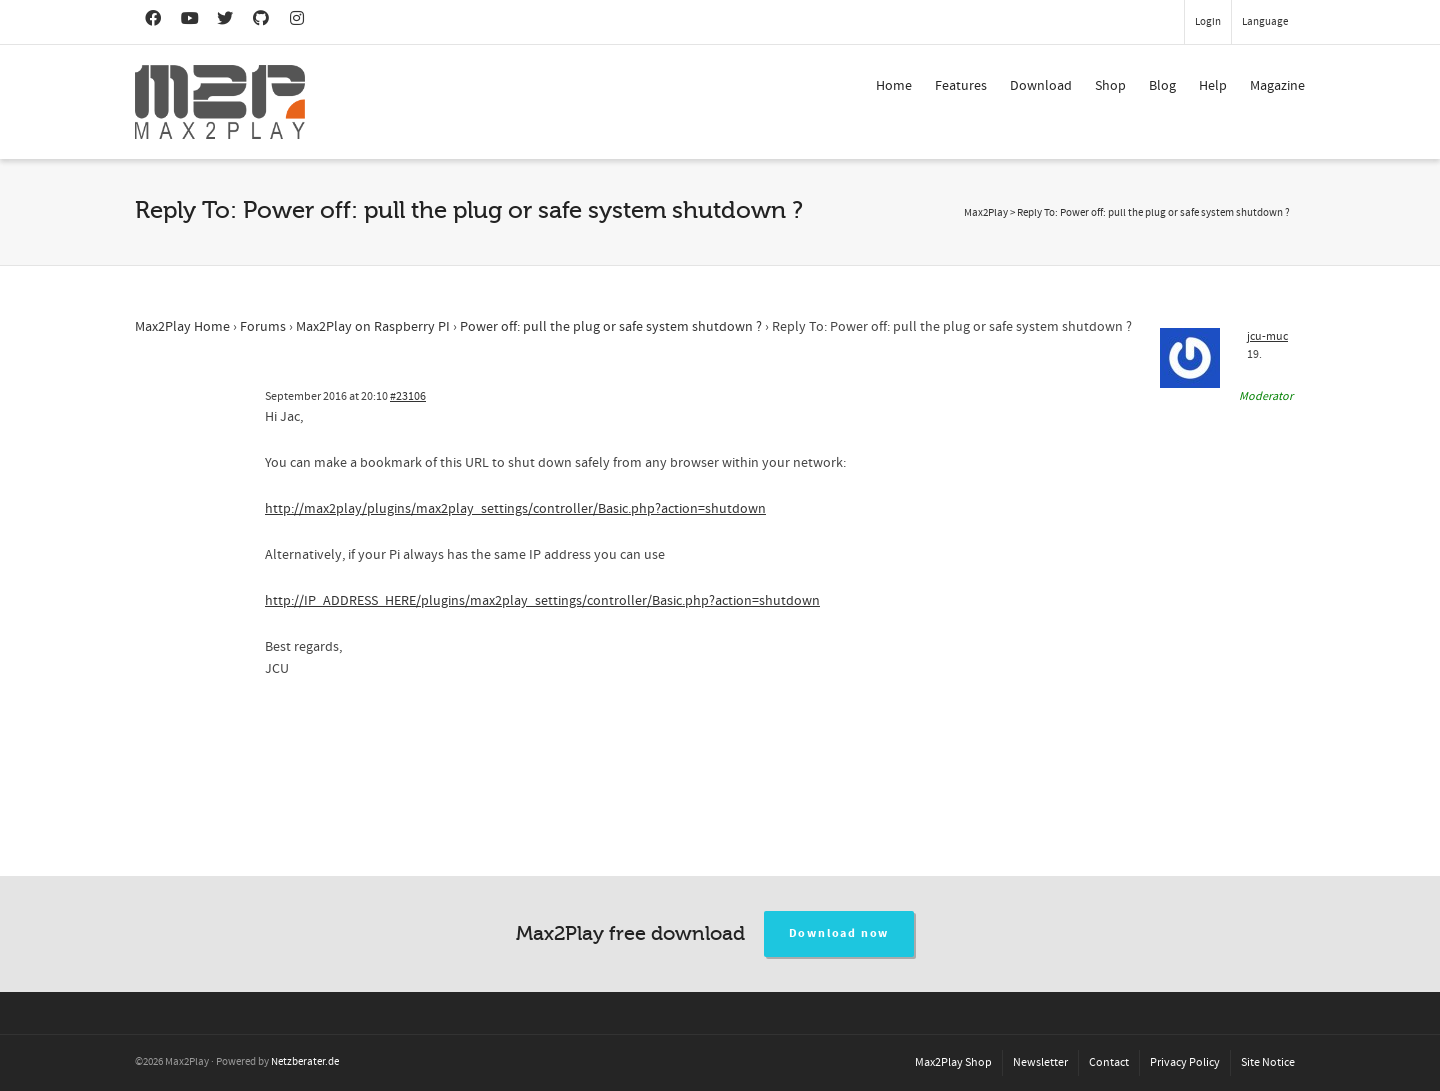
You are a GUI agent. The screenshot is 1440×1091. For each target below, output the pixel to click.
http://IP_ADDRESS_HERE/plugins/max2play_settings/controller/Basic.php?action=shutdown (542, 601)
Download (1041, 86)
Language (1265, 22)
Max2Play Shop (953, 1062)
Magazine (1277, 86)
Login (1208, 22)
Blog (1162, 86)
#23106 (408, 396)
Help (1213, 86)
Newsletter (1040, 1062)
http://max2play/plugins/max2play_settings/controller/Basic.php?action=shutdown (515, 509)
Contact (1109, 1062)
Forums (263, 327)
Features (961, 86)
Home (894, 86)
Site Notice (1268, 1062)
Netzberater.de (305, 1062)
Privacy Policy (1185, 1062)
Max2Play (986, 213)
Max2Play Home (182, 327)
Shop (1110, 86)
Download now (839, 933)
